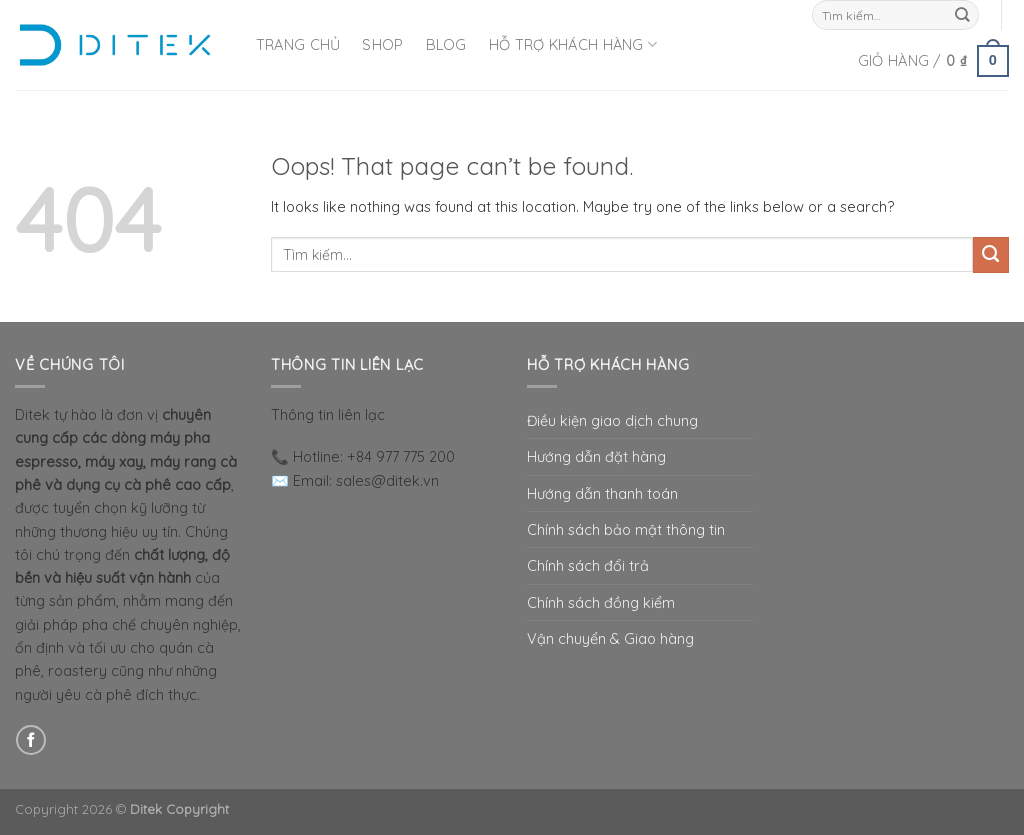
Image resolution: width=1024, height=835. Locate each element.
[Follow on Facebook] (31, 740)
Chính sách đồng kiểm (601, 602)
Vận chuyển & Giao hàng (610, 638)
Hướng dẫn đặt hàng (596, 456)
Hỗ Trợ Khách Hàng (573, 45)
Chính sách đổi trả (588, 565)
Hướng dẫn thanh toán (602, 493)
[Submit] (962, 15)
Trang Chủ (298, 44)
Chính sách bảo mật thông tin (626, 529)
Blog (446, 44)
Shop (382, 44)
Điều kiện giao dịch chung (612, 420)
